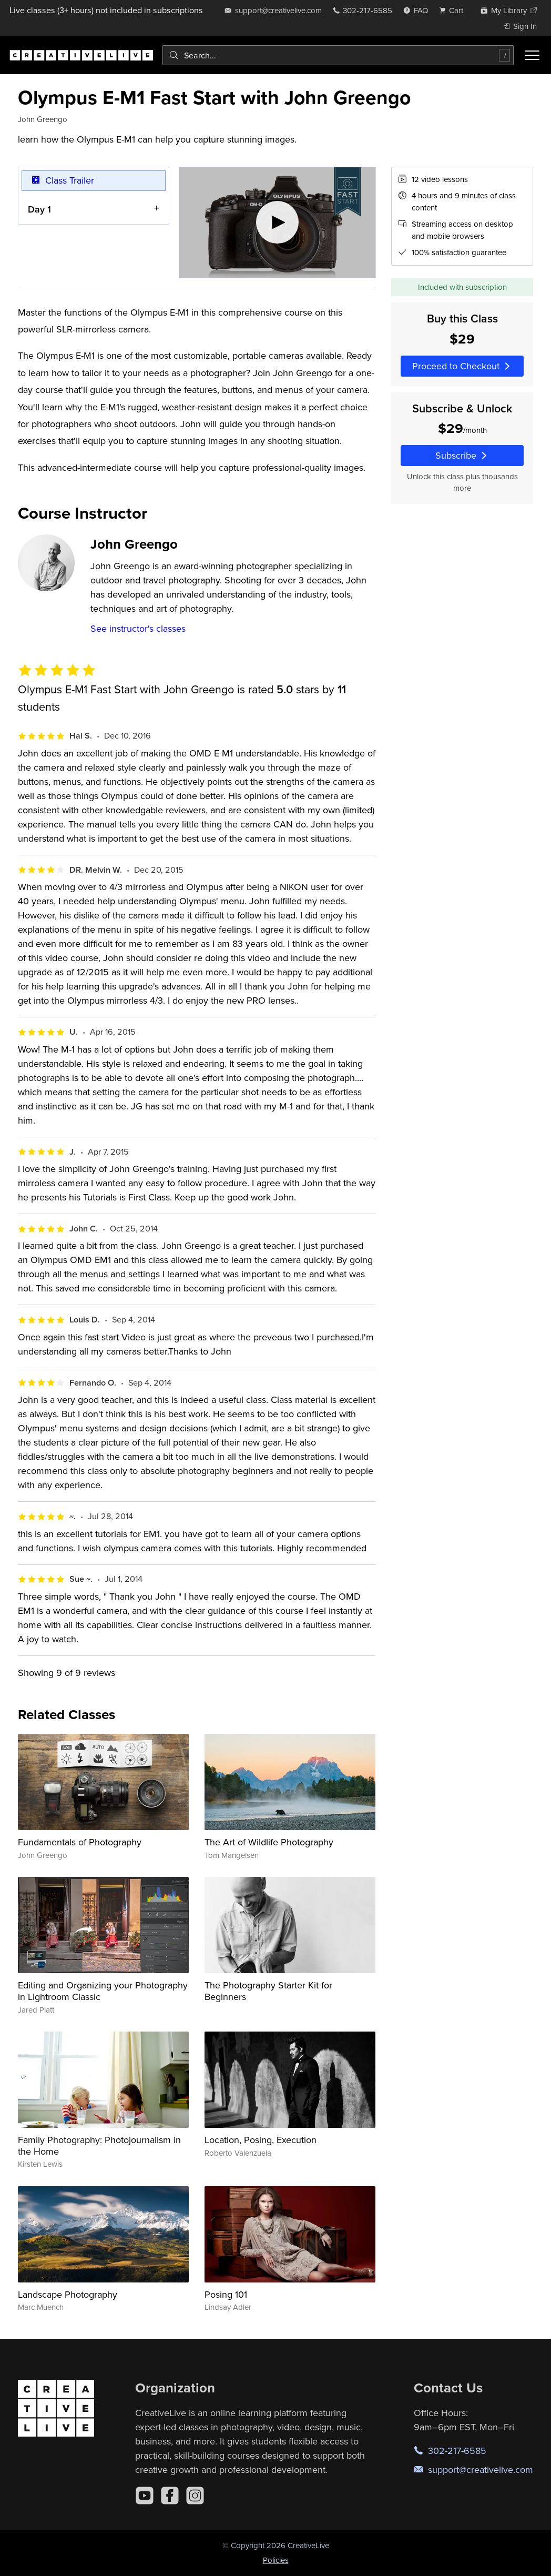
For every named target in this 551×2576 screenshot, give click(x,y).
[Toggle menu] (532, 55)
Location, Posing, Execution (261, 2139)
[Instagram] (195, 2495)
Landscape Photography (67, 2294)
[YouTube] (144, 2495)
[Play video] (277, 222)
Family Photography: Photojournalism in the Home (99, 2145)
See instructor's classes (138, 628)
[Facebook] (169, 2495)
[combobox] (338, 55)
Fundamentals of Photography (79, 1841)
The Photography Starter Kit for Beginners (268, 1990)
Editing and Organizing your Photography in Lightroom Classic (103, 1990)
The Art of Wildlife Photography (269, 1841)
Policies (276, 2559)
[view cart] (454, 10)
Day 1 (39, 209)
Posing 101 (226, 2294)
